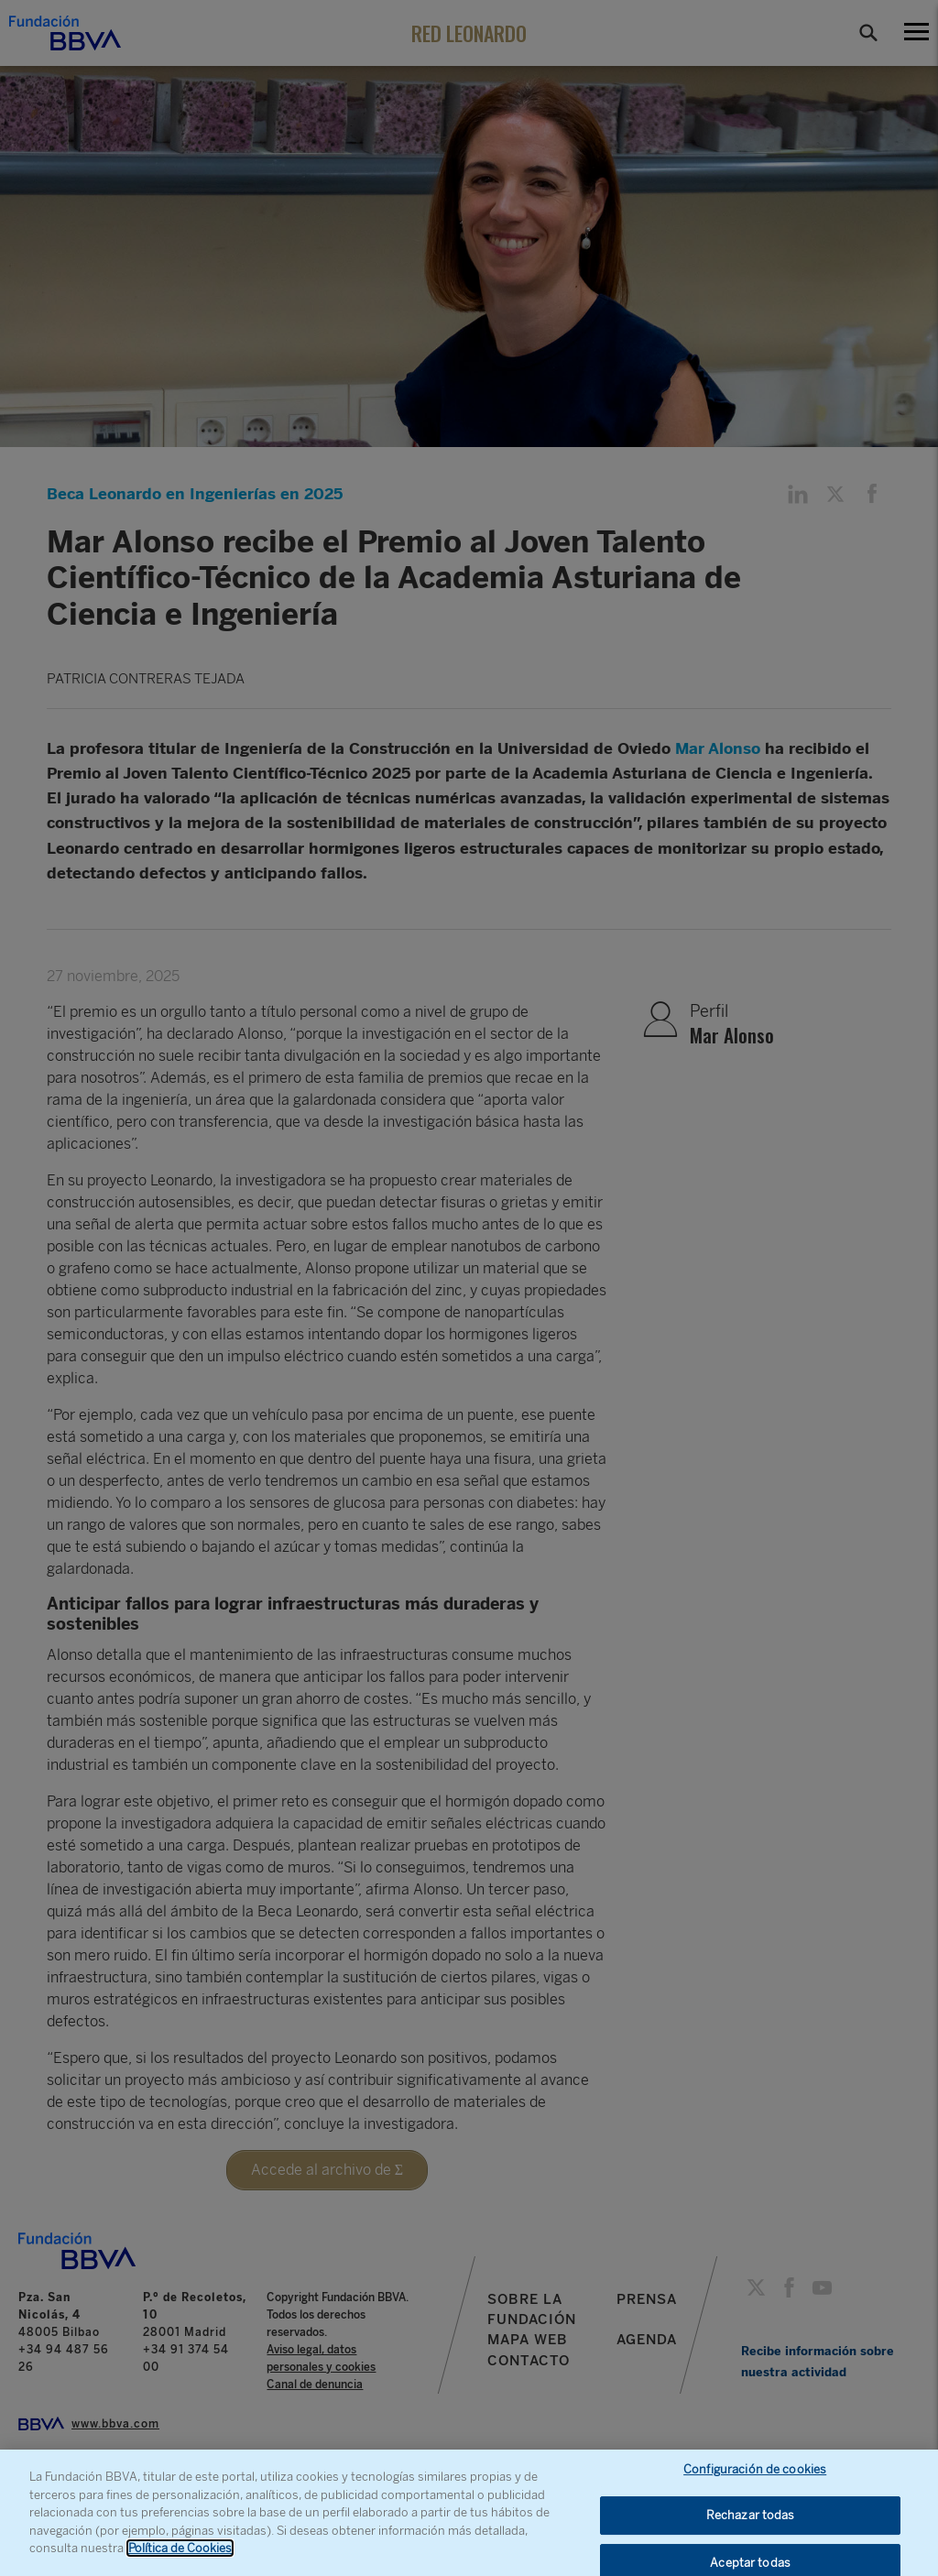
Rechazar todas (750, 2526)
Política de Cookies (180, 2559)
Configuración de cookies (754, 2479)
